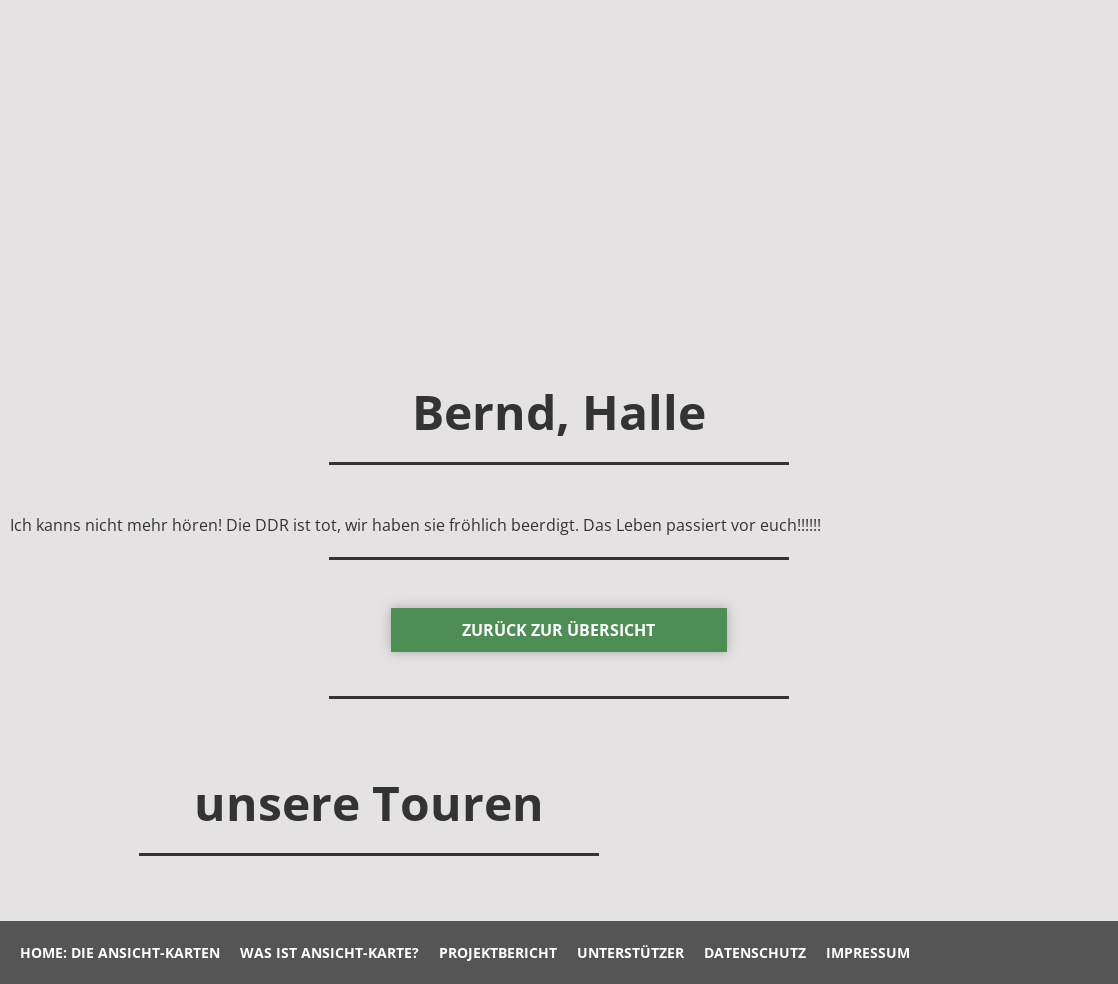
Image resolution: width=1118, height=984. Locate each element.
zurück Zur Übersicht (558, 630)
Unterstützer (630, 952)
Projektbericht (498, 952)
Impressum (868, 952)
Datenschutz (755, 952)
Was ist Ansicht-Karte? (329, 952)
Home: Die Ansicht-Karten (120, 952)
